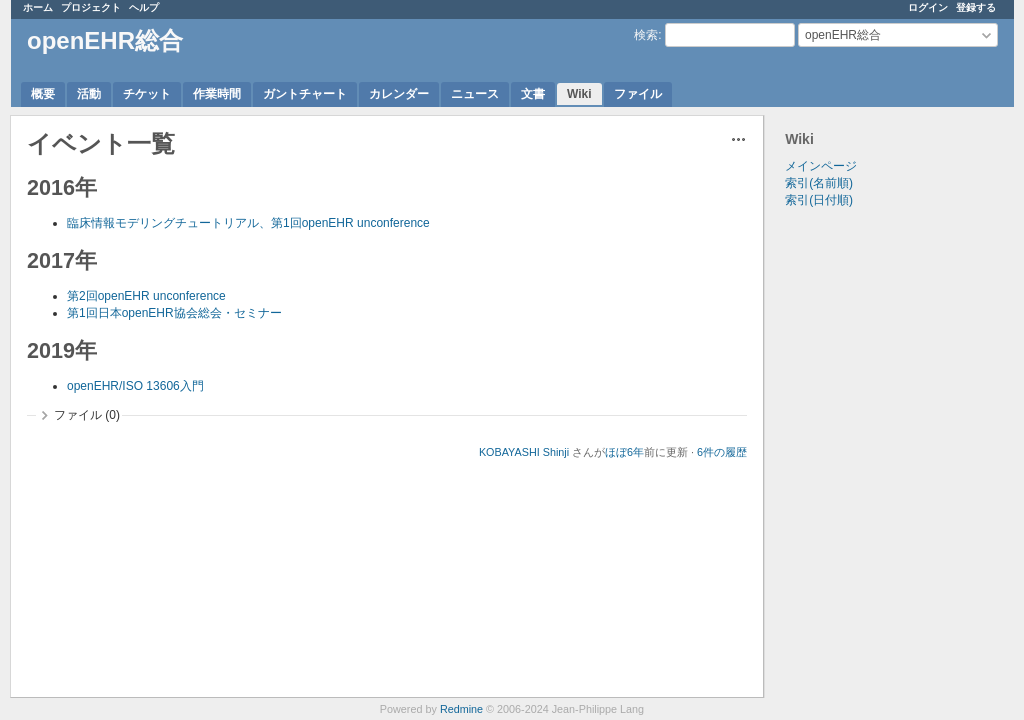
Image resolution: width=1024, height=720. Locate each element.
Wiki (579, 94)
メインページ (821, 166)
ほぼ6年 (624, 452)
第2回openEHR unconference (146, 296)
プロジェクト (91, 7)
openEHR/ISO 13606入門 (135, 386)
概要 (43, 94)
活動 (89, 94)
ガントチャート (305, 94)
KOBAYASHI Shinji (524, 452)
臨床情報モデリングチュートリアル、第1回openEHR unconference (248, 223)
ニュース (475, 94)
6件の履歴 (722, 452)
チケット (147, 94)
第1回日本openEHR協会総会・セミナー (174, 313)
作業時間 (217, 94)
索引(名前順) (819, 183)
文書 (533, 94)
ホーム (38, 7)
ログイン (928, 7)
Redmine (461, 709)
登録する (976, 7)
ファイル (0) (87, 415)
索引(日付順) (819, 200)
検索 (646, 35)
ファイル (638, 94)
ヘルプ (144, 7)
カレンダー (399, 94)
